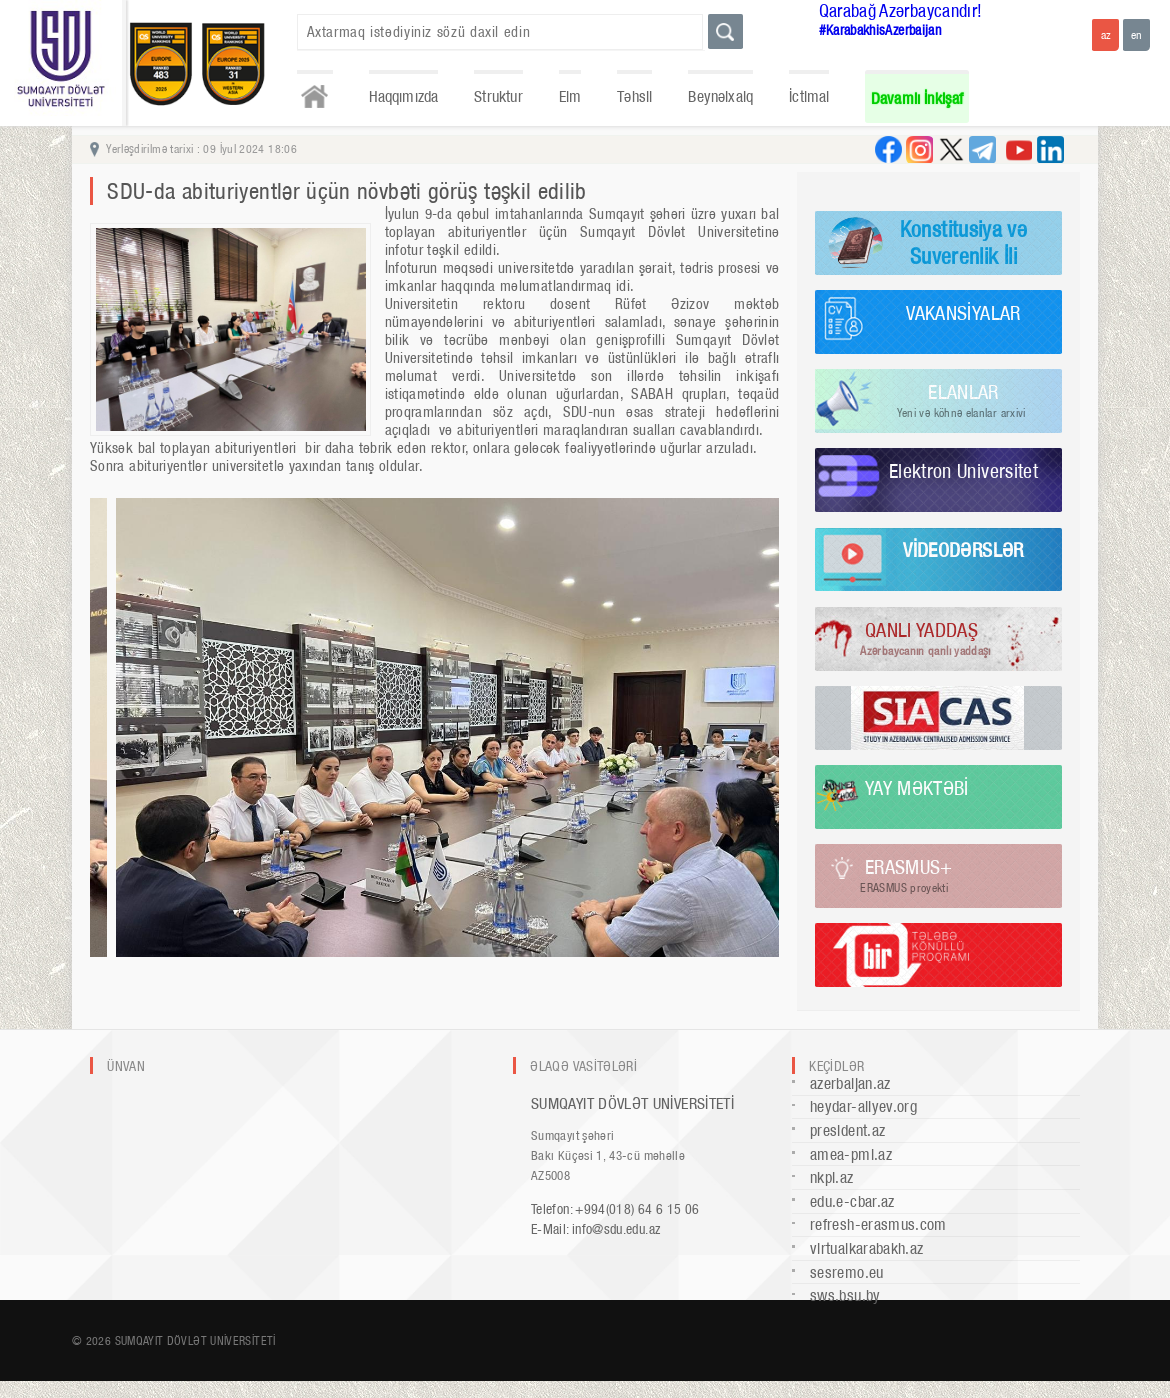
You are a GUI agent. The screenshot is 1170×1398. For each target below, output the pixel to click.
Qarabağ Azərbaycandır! (901, 10)
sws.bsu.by (845, 1295)
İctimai (809, 96)
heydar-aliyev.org (863, 1106)
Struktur (498, 96)
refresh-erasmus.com (878, 1224)
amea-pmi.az (851, 1154)
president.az (847, 1130)
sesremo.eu (847, 1272)
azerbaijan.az (850, 1083)
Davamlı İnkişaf (917, 98)
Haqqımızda (404, 96)
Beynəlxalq (720, 96)
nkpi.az (832, 1177)
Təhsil (634, 96)
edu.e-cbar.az (852, 1201)
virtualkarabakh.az (866, 1248)
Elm (570, 96)
